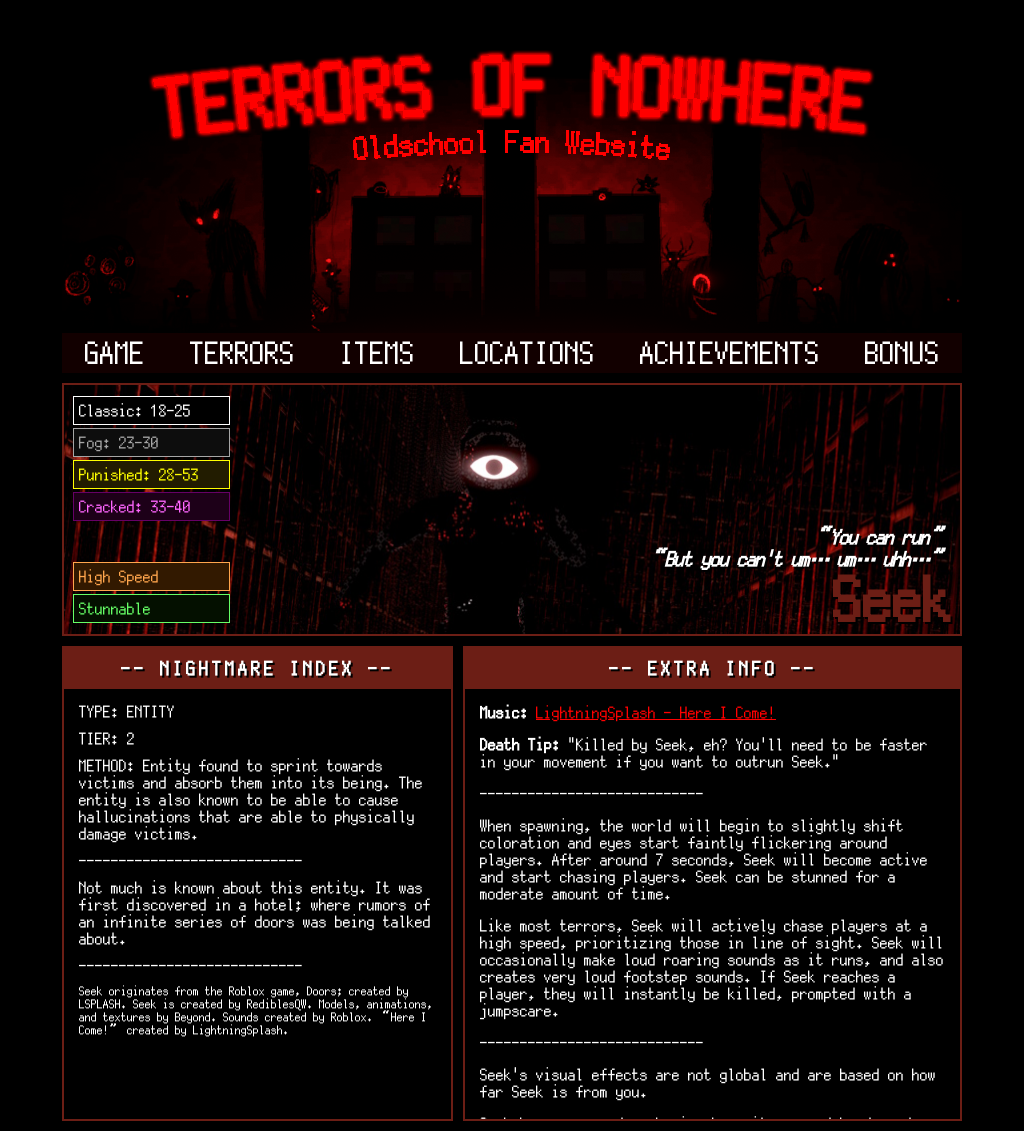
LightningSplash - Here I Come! (656, 712)
